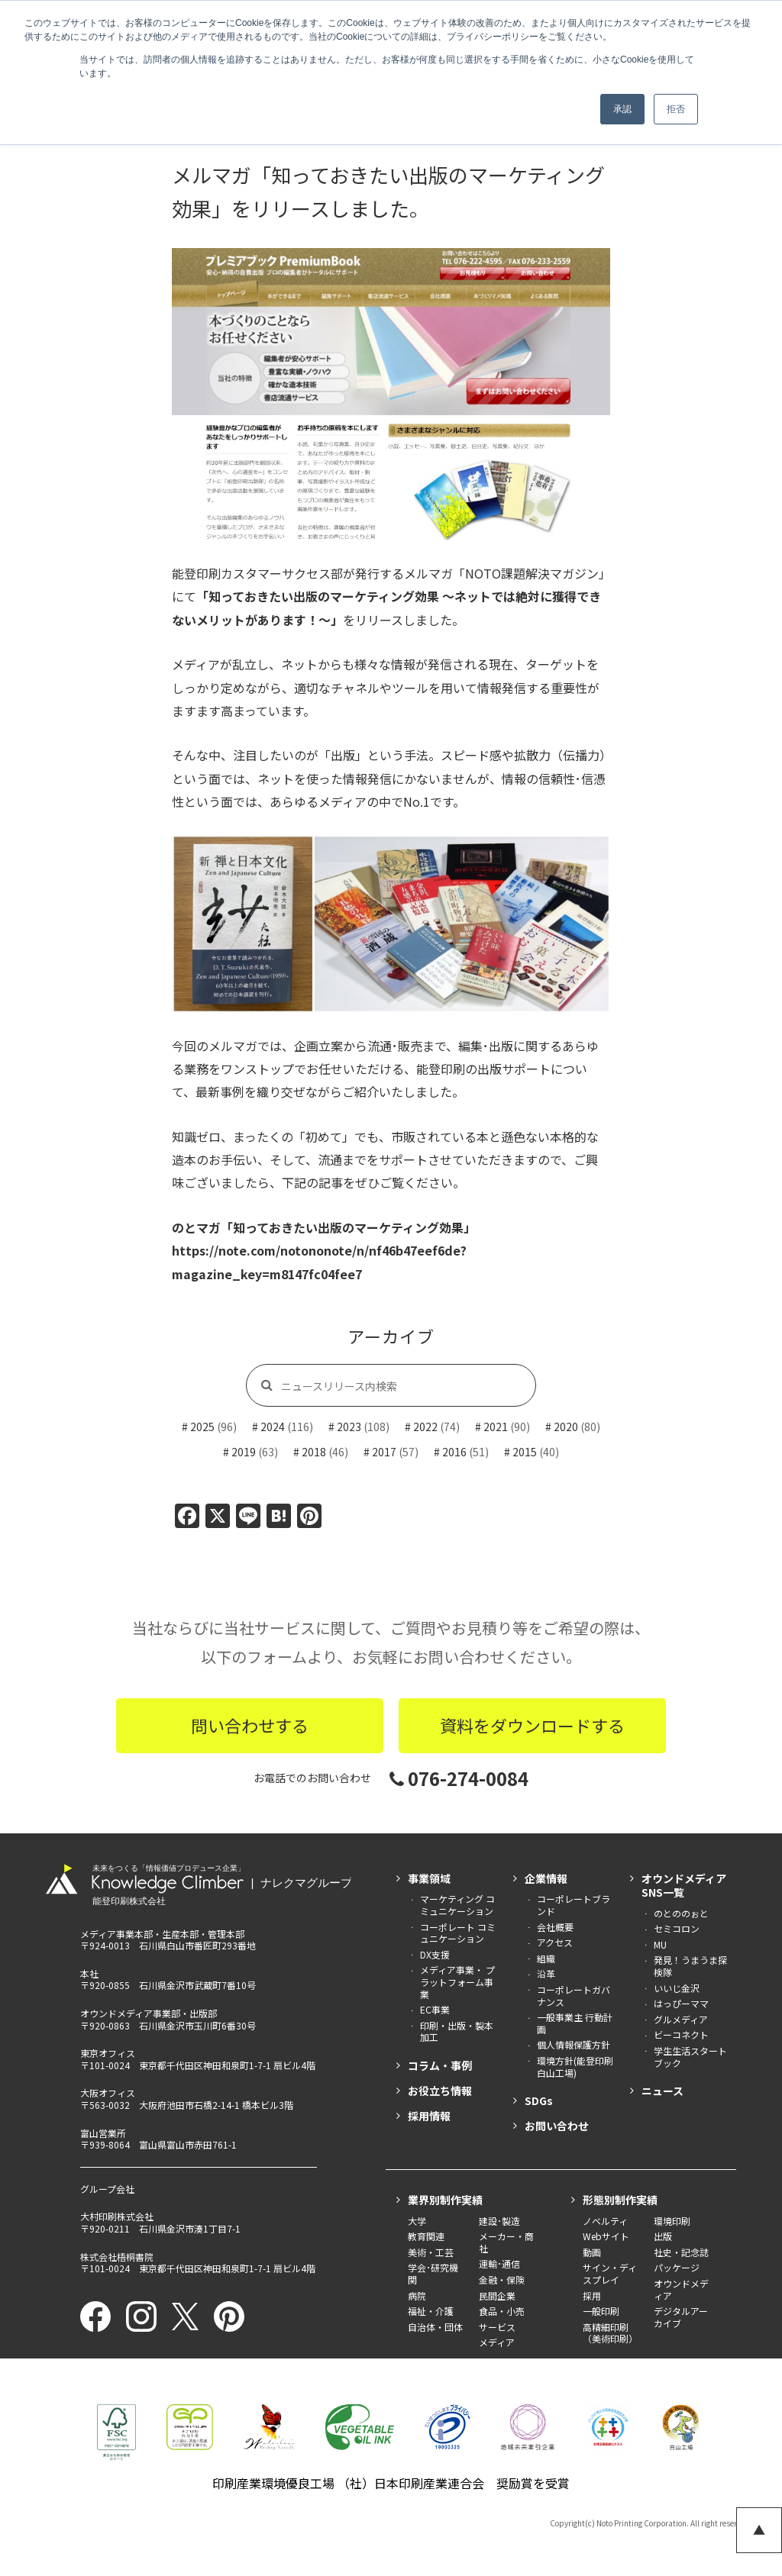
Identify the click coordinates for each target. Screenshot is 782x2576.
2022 (425, 1426)
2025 (202, 1426)
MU (660, 1944)
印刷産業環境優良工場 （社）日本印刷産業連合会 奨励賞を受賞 (391, 2483)
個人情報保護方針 (573, 2044)
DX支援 (435, 1954)
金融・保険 (502, 2279)
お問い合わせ (557, 2125)
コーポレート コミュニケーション (458, 1933)
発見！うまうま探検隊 (690, 1965)
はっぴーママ (681, 2003)
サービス (497, 2326)
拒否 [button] (676, 109)
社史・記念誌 (681, 2252)
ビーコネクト (681, 2034)
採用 (592, 2295)
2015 (524, 1451)
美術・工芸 (431, 2252)
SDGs (539, 2100)
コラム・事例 (440, 2065)
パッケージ (677, 2267)
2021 (495, 1426)
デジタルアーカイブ (681, 2316)
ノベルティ (605, 2220)
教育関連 (426, 2235)
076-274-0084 (458, 1778)
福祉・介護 (431, 2310)
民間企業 (497, 2295)
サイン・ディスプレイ (610, 2273)
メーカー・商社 (506, 2242)
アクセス (555, 1942)
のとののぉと (681, 1913)
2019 (243, 1451)
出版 (663, 2235)
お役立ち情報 (440, 2090)
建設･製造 (499, 2220)
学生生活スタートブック (690, 2056)
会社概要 (555, 1926)
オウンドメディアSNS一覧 (683, 1885)
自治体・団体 (435, 2326)
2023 (349, 1426)
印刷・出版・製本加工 (456, 2031)
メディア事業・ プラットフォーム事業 (457, 1981)
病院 (417, 2295)
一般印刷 (601, 2310)
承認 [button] (622, 109)
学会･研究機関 (433, 2273)
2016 (454, 1451)
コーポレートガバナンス (573, 1995)
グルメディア (681, 2019)
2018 (314, 1451)
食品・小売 (502, 2310)
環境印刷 (672, 2220)
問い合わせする (250, 1725)
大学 (417, 2220)
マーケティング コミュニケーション (457, 1904)
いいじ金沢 (677, 1987)
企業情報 (546, 1878)
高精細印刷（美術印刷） (610, 2332)
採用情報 (429, 2115)
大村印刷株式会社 (116, 2216)
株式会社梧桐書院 (116, 2256)
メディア (497, 2342)
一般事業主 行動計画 (574, 2023)
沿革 (546, 1973)
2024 (272, 1426)
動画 (592, 2252)
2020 (566, 1426)
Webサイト (606, 2235)
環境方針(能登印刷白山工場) (575, 2066)
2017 (384, 1451)
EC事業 (435, 2009)
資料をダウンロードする (532, 1725)
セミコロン (677, 1928)
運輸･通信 (499, 2263)
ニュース (662, 2090)
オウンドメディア (681, 2289)
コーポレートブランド (573, 1904)
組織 (546, 1958)
